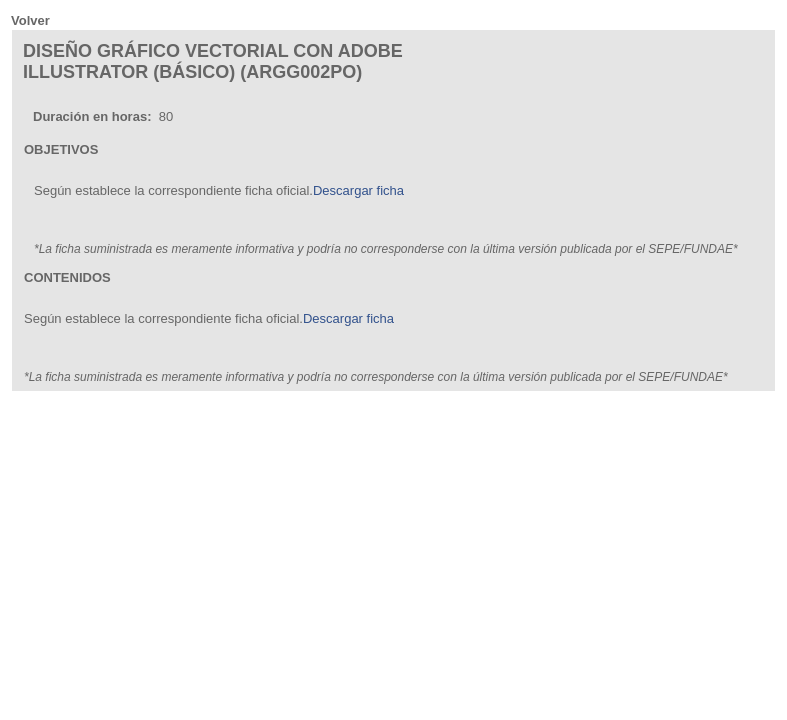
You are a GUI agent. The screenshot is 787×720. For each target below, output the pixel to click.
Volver (30, 20)
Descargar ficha (358, 190)
